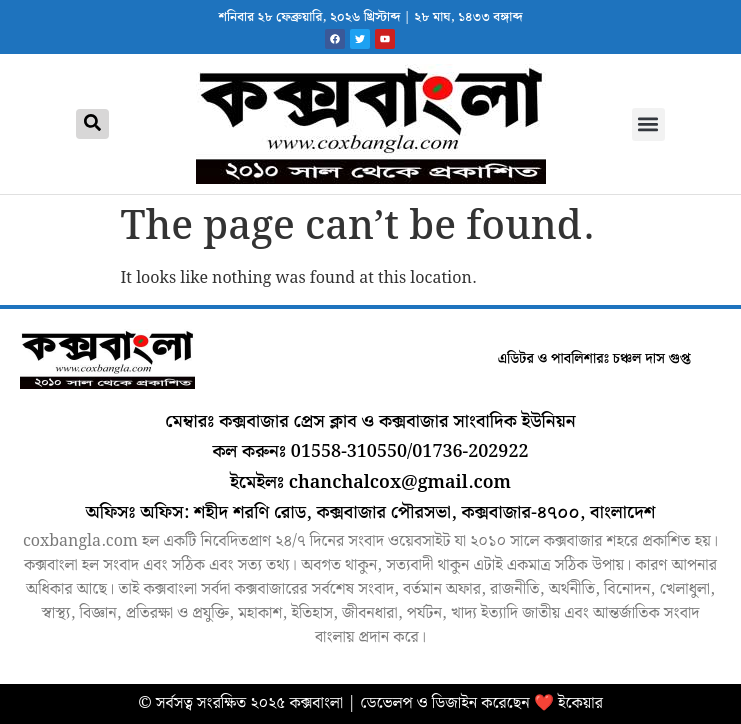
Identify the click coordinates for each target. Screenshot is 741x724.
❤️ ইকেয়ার (568, 703)
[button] (648, 124)
